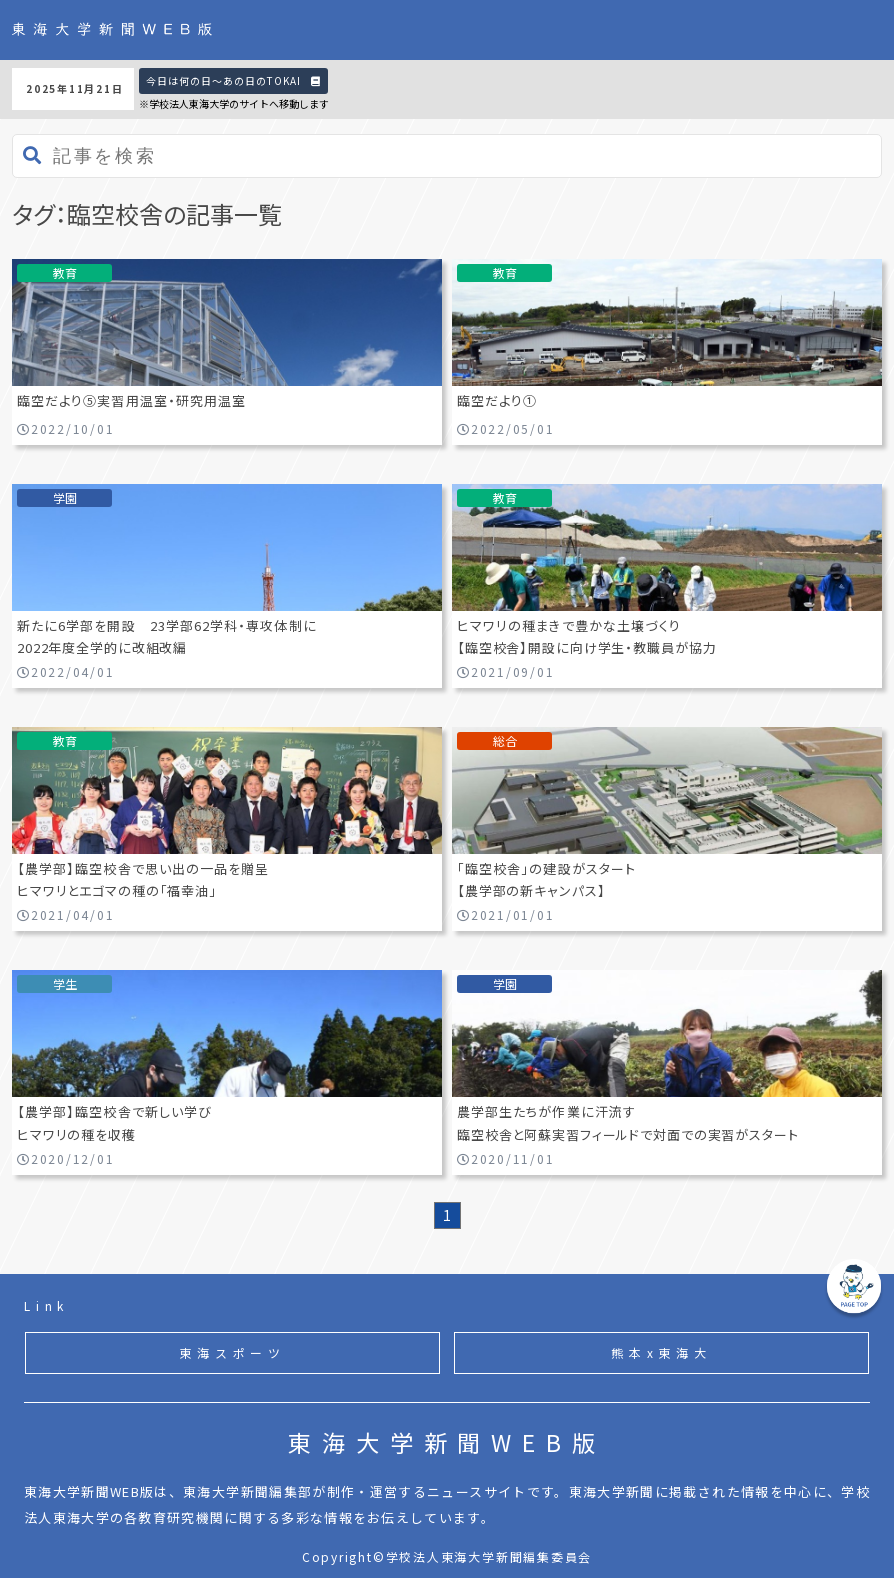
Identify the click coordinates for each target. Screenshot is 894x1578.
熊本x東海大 (661, 1352)
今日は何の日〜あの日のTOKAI (233, 80)
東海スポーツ (232, 1352)
